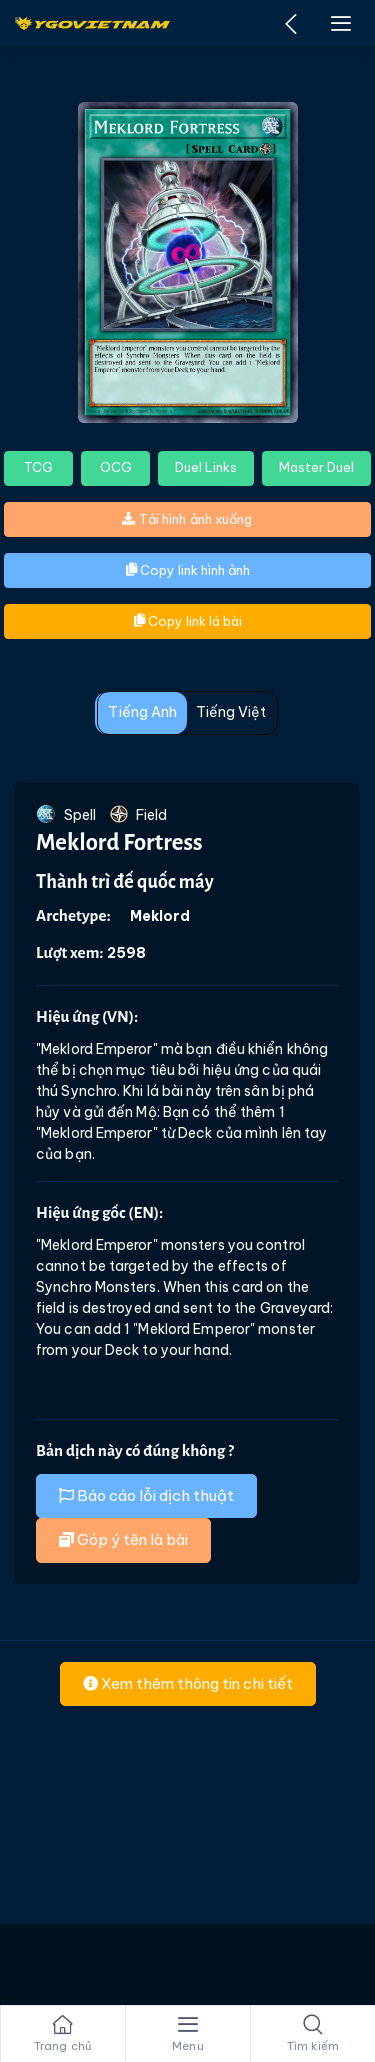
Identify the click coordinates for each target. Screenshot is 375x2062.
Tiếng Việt (231, 712)
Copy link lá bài (188, 621)
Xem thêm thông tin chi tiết (188, 1683)
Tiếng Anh (142, 712)
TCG (38, 467)
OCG (116, 467)
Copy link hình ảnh (188, 570)
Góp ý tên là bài (123, 1539)
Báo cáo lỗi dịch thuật (146, 1495)
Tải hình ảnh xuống (187, 519)
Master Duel (316, 467)
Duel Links (206, 467)
